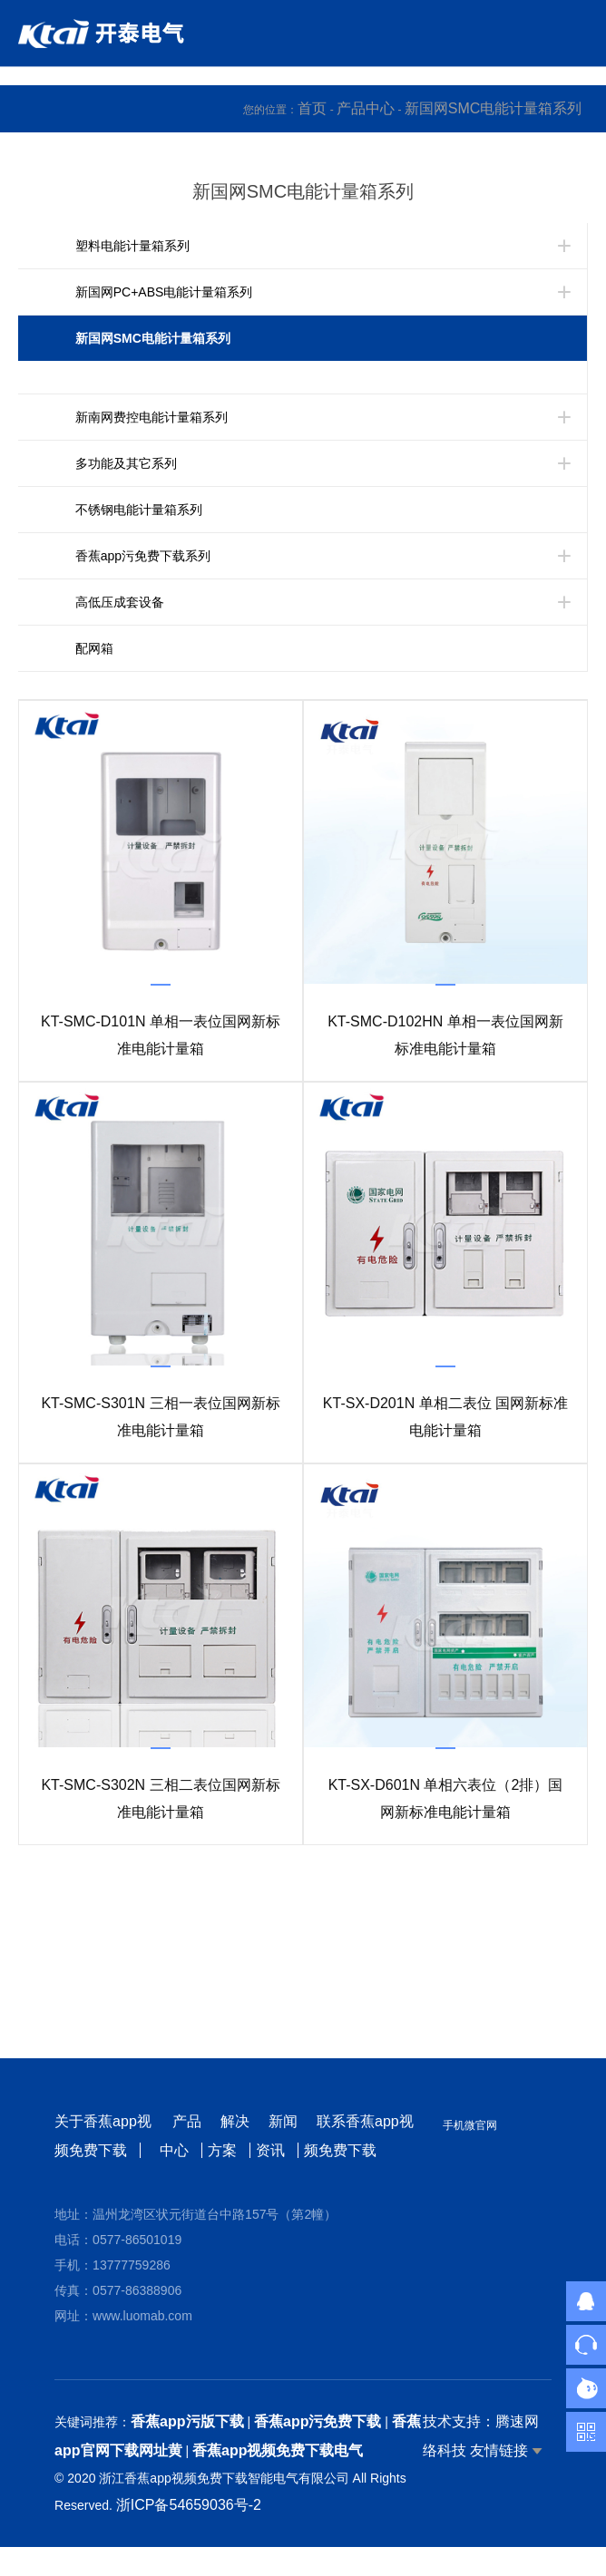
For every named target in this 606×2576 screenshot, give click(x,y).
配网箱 (94, 648)
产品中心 (366, 108)
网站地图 (29, 2561)
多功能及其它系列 (126, 463)
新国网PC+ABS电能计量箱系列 (164, 292)
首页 (312, 108)
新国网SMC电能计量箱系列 (493, 108)
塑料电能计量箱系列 (132, 245)
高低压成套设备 (119, 602)
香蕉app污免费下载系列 (142, 556)
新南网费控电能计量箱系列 (151, 417)
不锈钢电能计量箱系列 (138, 509)
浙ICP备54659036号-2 (188, 2505)
